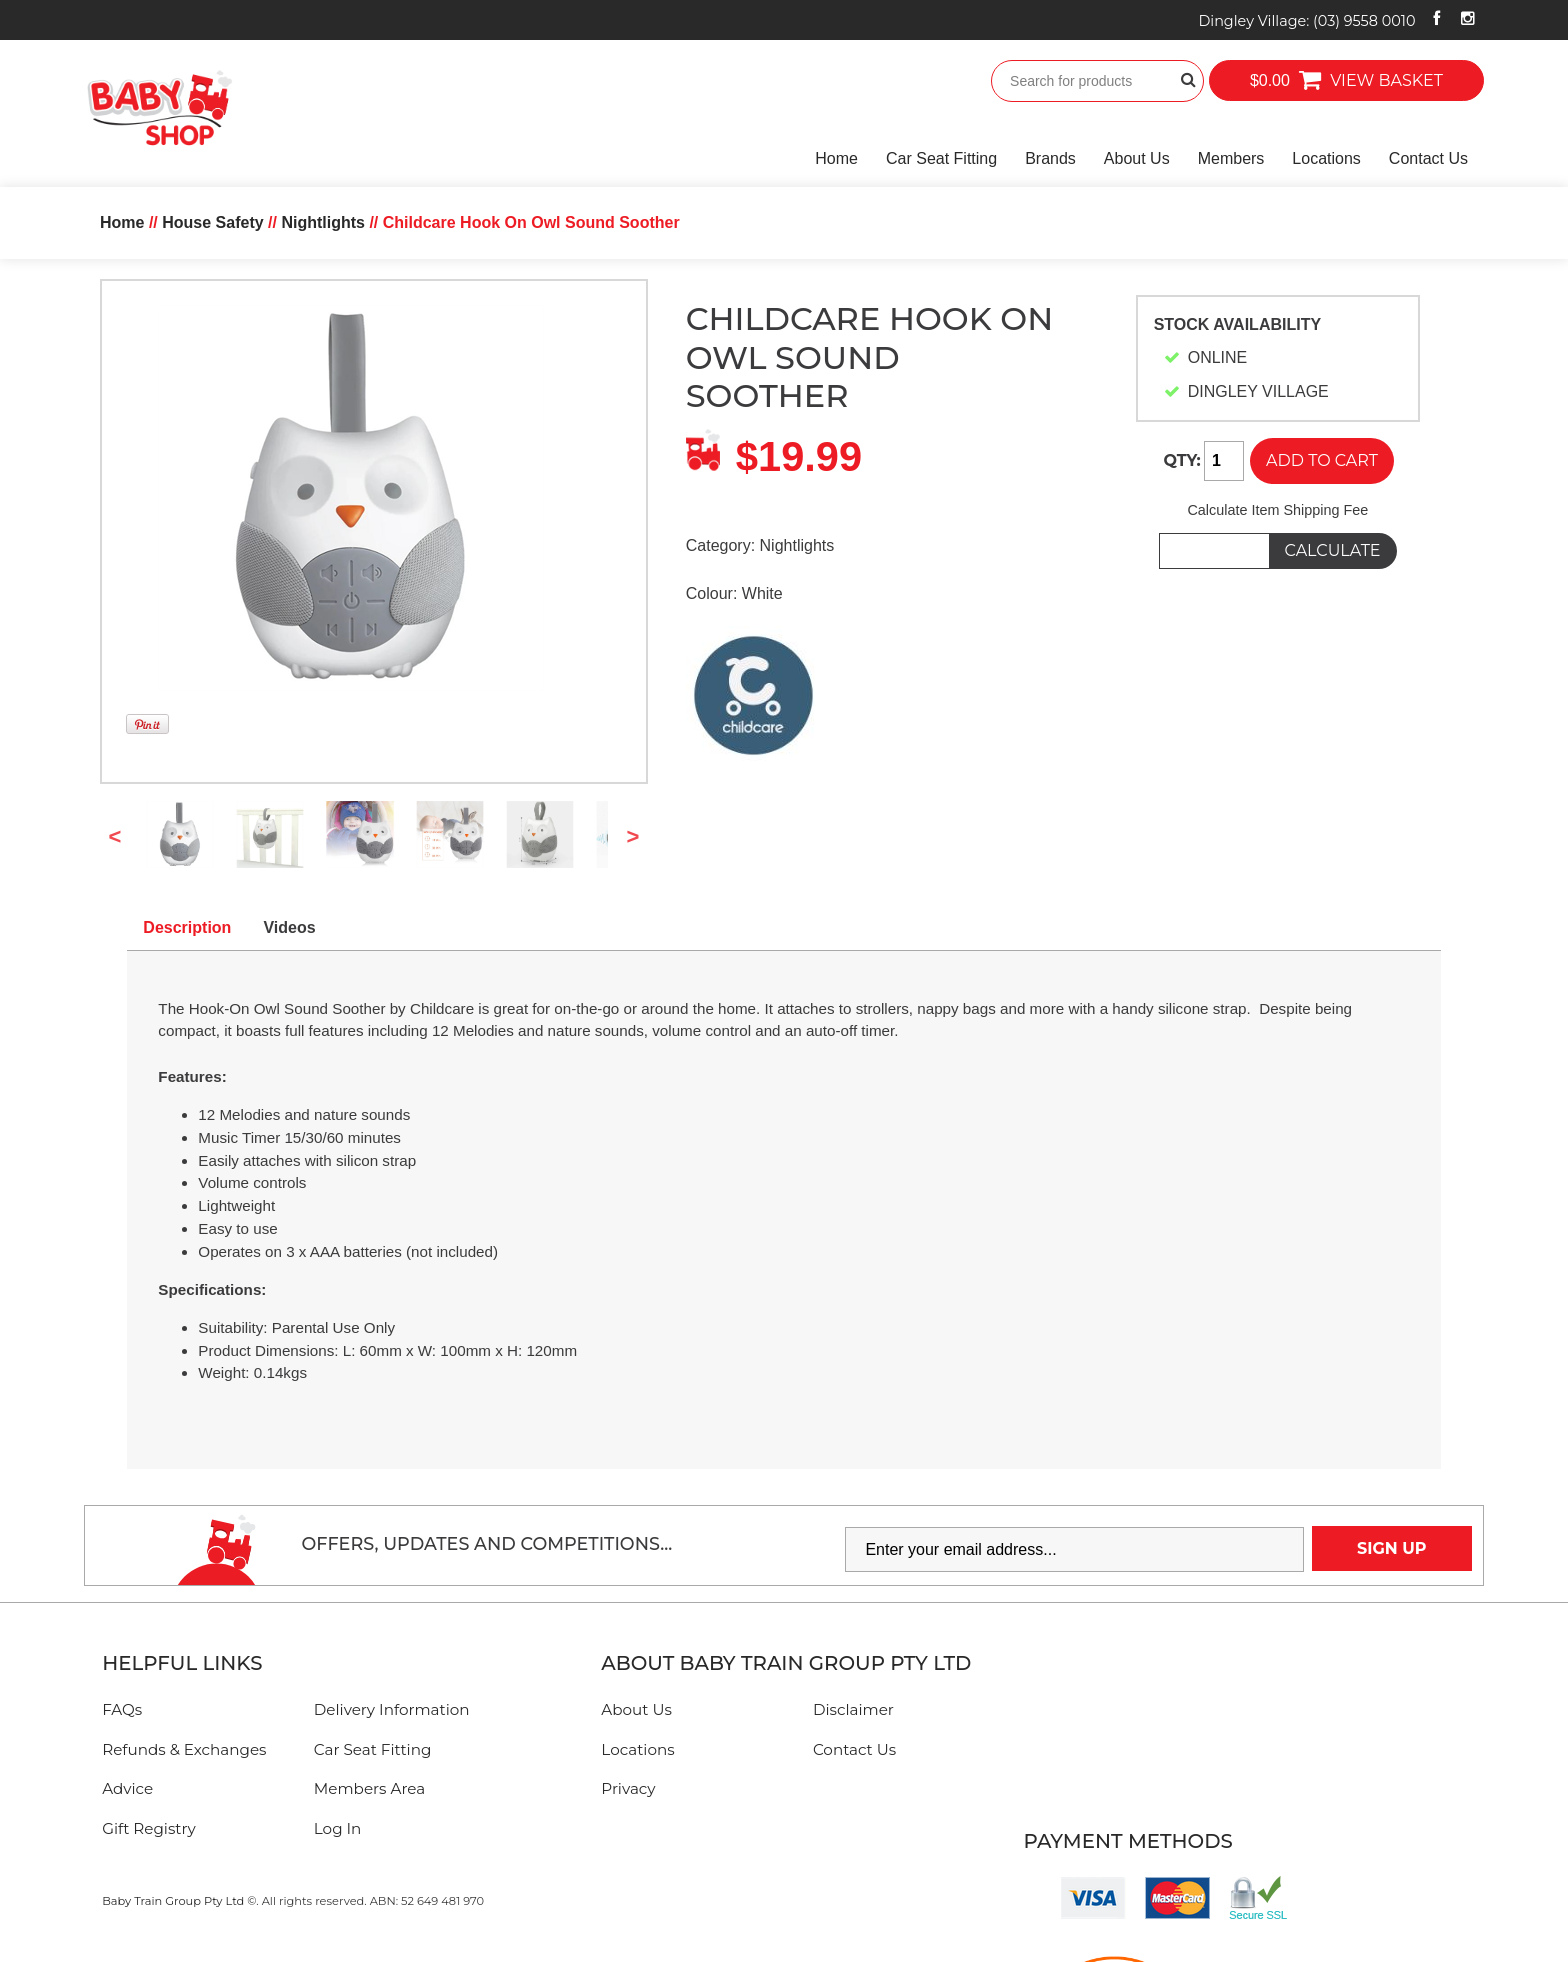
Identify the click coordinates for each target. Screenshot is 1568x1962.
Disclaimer (853, 1709)
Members (1231, 158)
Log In (338, 1828)
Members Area (369, 1788)
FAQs (122, 1709)
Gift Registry (149, 1828)
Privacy (628, 1788)
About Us (1137, 158)
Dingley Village (1306, 21)
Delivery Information (392, 1709)
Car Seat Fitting (941, 158)
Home (836, 158)
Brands (1050, 158)
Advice (127, 1788)
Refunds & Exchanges (184, 1749)
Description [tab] (187, 927)
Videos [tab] (289, 927)
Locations (1326, 158)
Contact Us (1428, 158)
